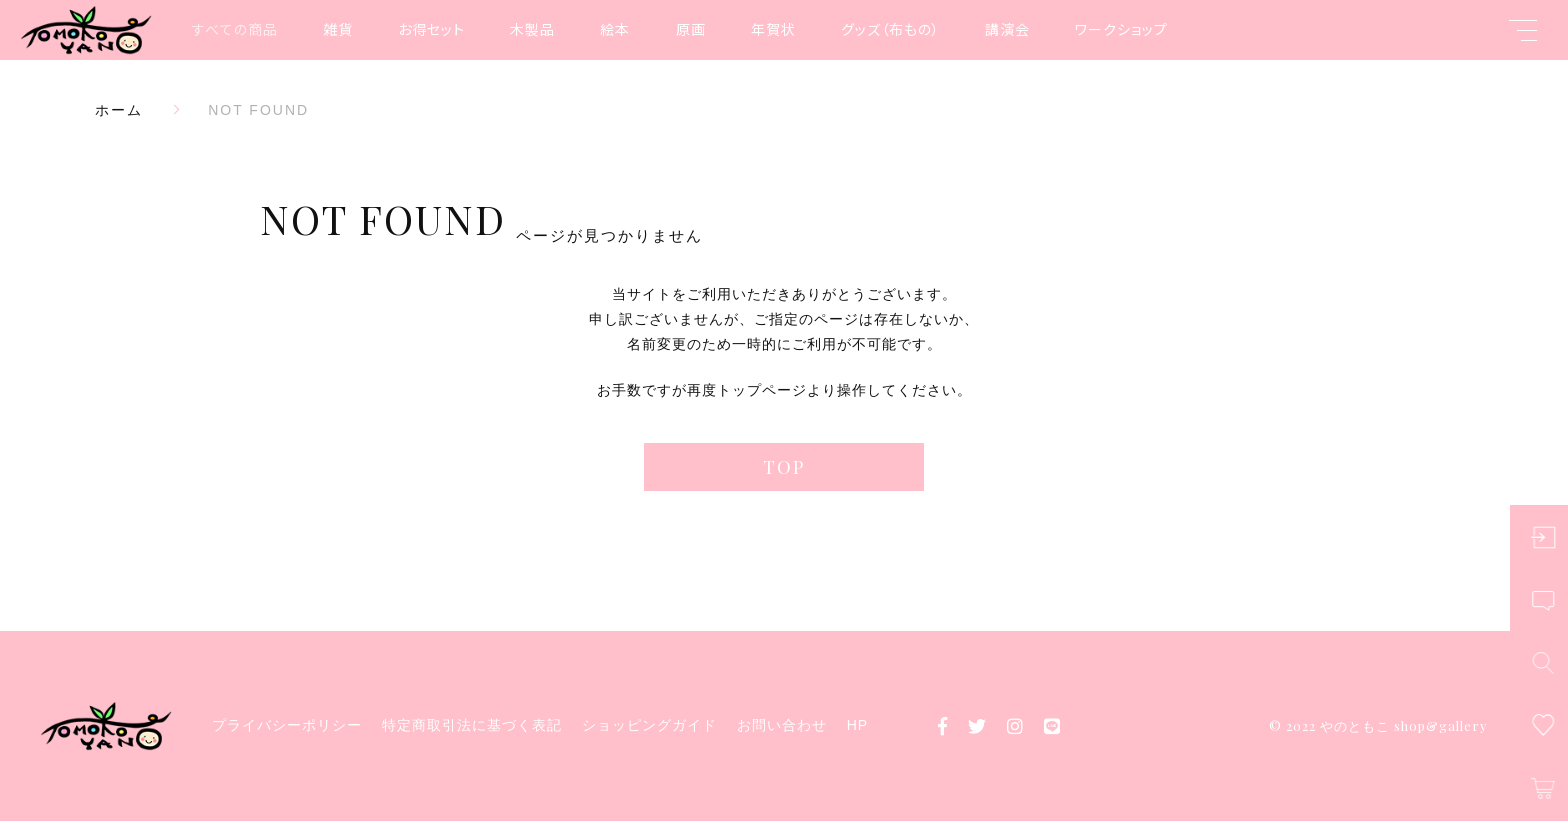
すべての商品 (235, 29)
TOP (784, 467)
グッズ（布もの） (890, 29)
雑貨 (338, 29)
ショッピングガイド (649, 725)
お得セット (431, 29)
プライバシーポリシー (287, 725)
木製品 (532, 29)
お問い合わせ (782, 725)
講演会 (1007, 29)
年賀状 (773, 29)
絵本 (615, 29)
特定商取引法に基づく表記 (472, 725)
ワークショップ (1121, 29)
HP (857, 725)
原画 (691, 29)
